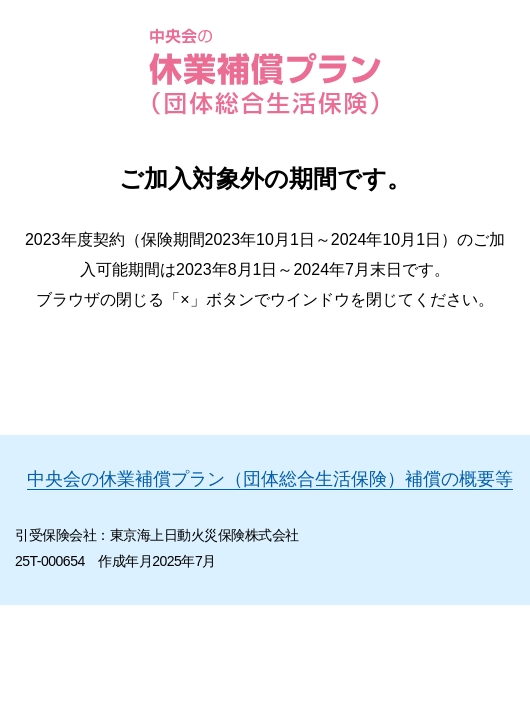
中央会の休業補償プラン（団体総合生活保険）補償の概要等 (270, 479)
